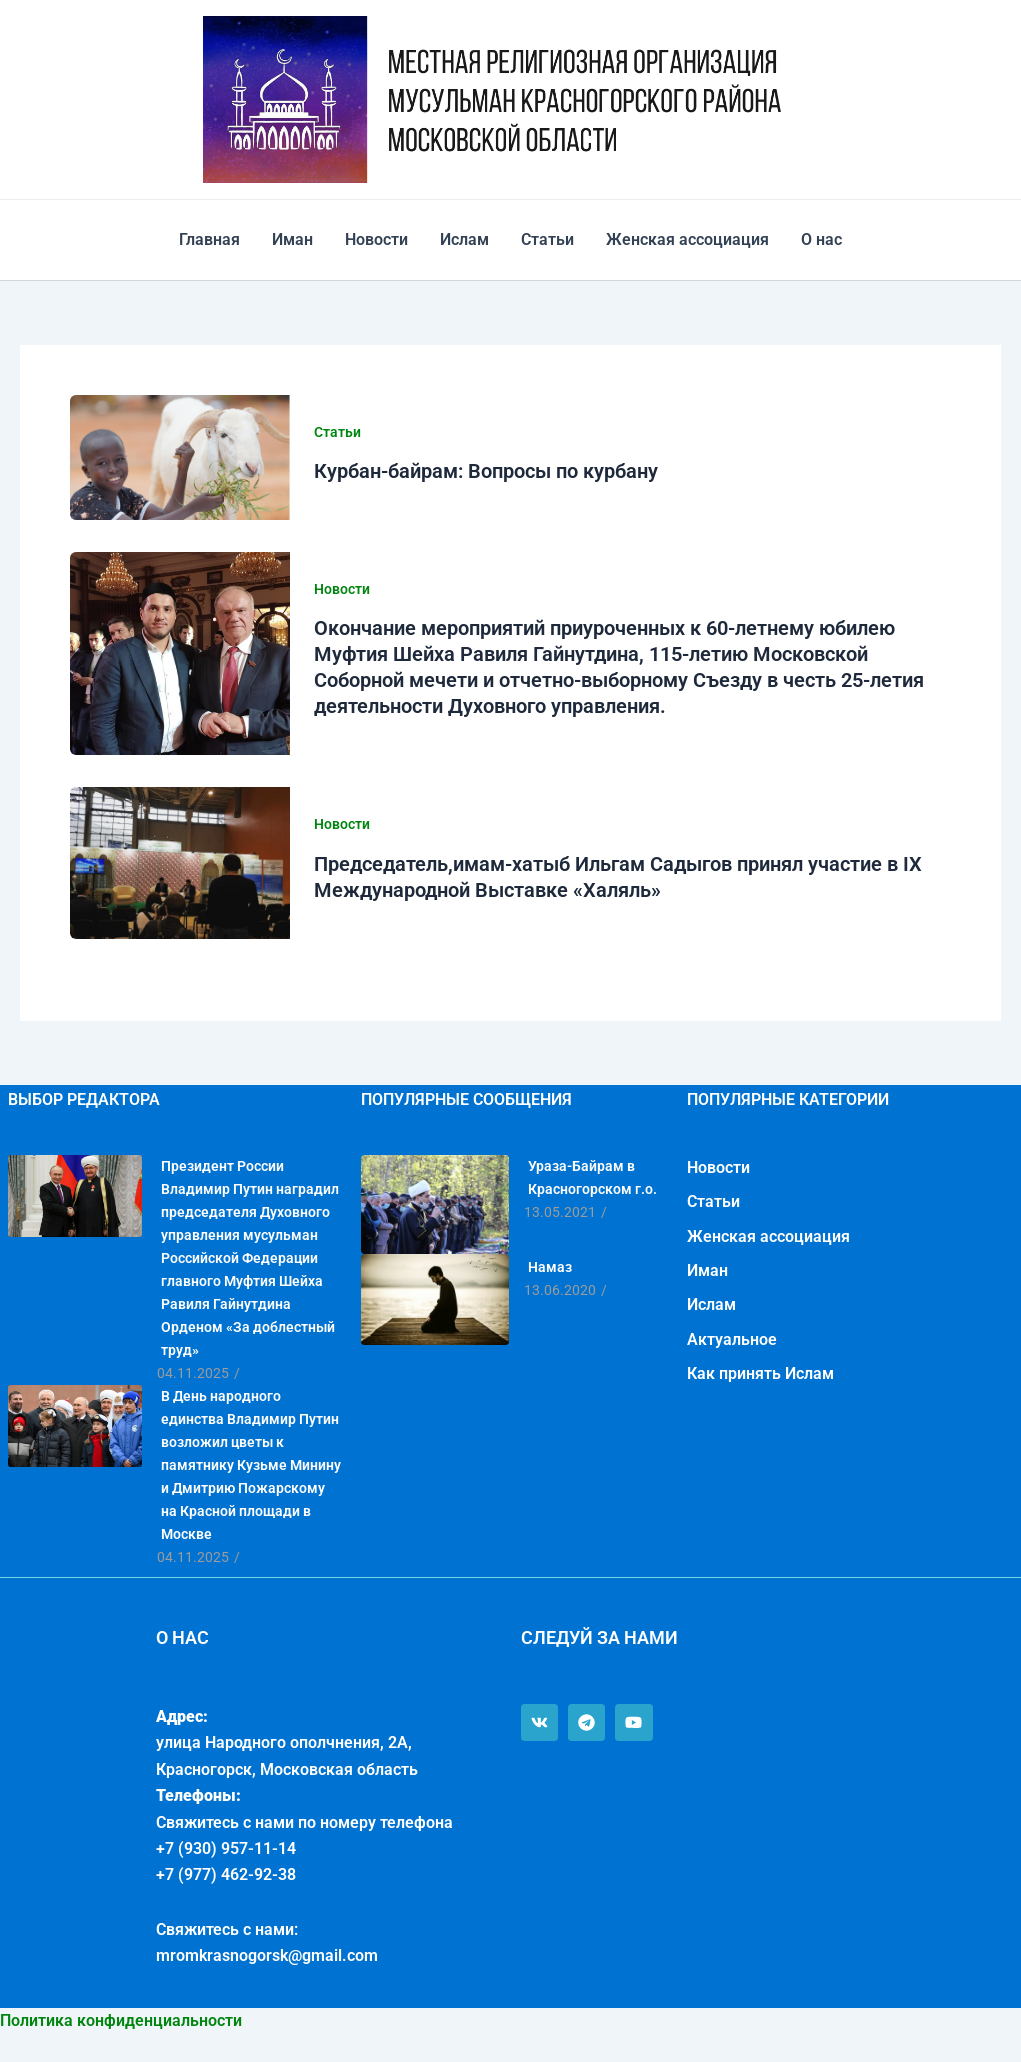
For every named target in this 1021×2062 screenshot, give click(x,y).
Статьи (547, 239)
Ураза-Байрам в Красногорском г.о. (592, 1177)
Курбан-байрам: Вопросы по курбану (486, 471)
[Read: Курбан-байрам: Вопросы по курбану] (180, 457)
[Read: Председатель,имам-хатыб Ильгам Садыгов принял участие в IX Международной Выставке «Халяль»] (180, 862)
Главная (209, 239)
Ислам (464, 239)
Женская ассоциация (687, 239)
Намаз (550, 1267)
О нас (821, 239)
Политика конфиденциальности (121, 2020)
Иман (292, 239)
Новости (376, 239)
